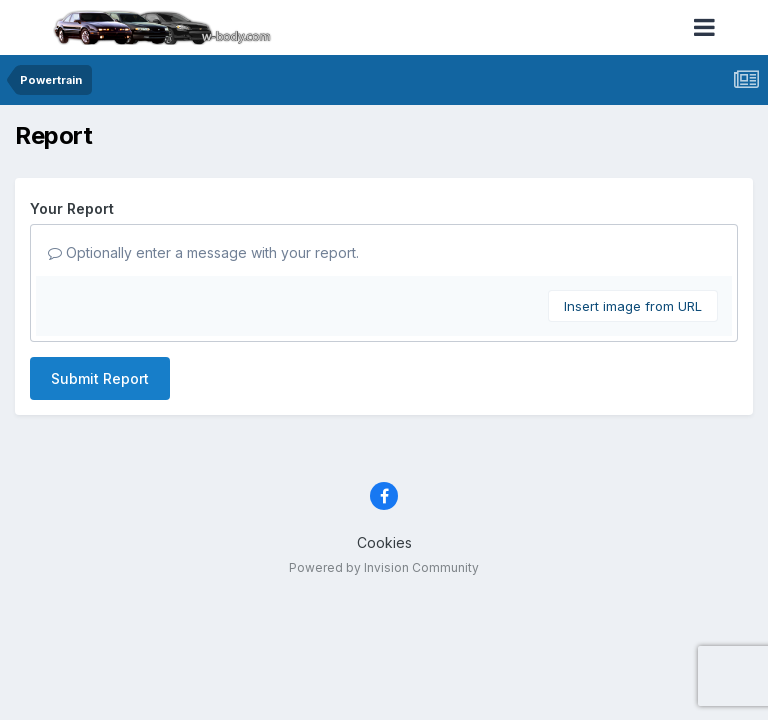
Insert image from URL (633, 306)
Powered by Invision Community (384, 567)
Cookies (384, 542)
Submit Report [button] (100, 378)
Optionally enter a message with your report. (203, 252)
